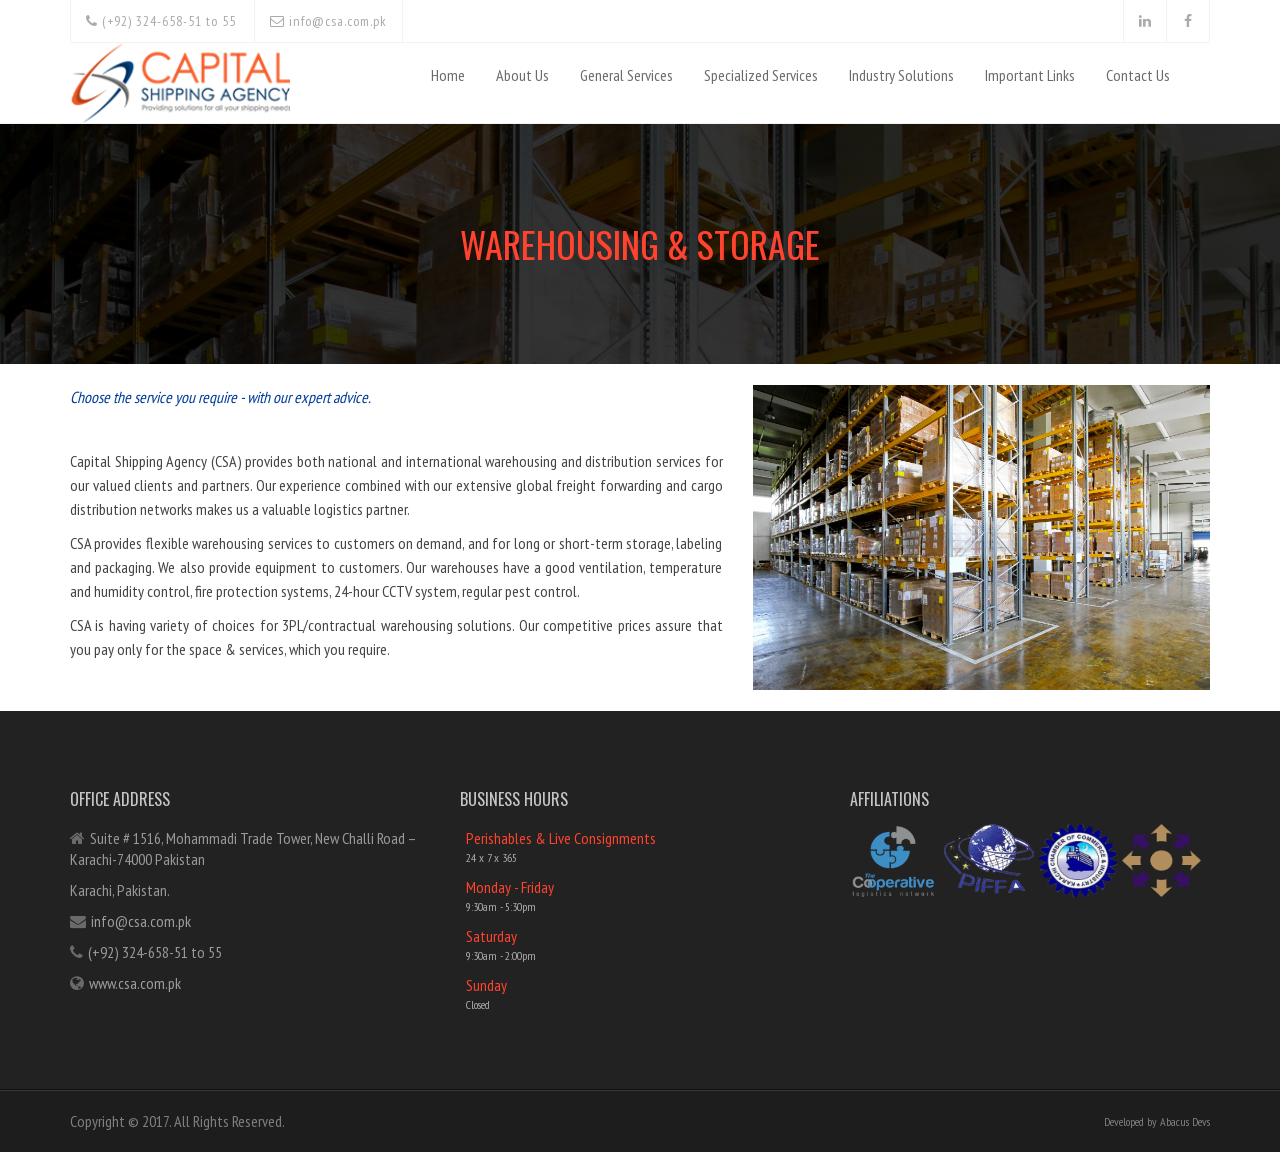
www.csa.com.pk (135, 983)
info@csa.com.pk (328, 21)
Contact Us (1138, 75)
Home (448, 75)
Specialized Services (761, 75)
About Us (522, 75)
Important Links (1030, 75)
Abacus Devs (1185, 1121)
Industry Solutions (901, 75)
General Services (626, 75)
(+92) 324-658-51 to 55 (161, 21)
